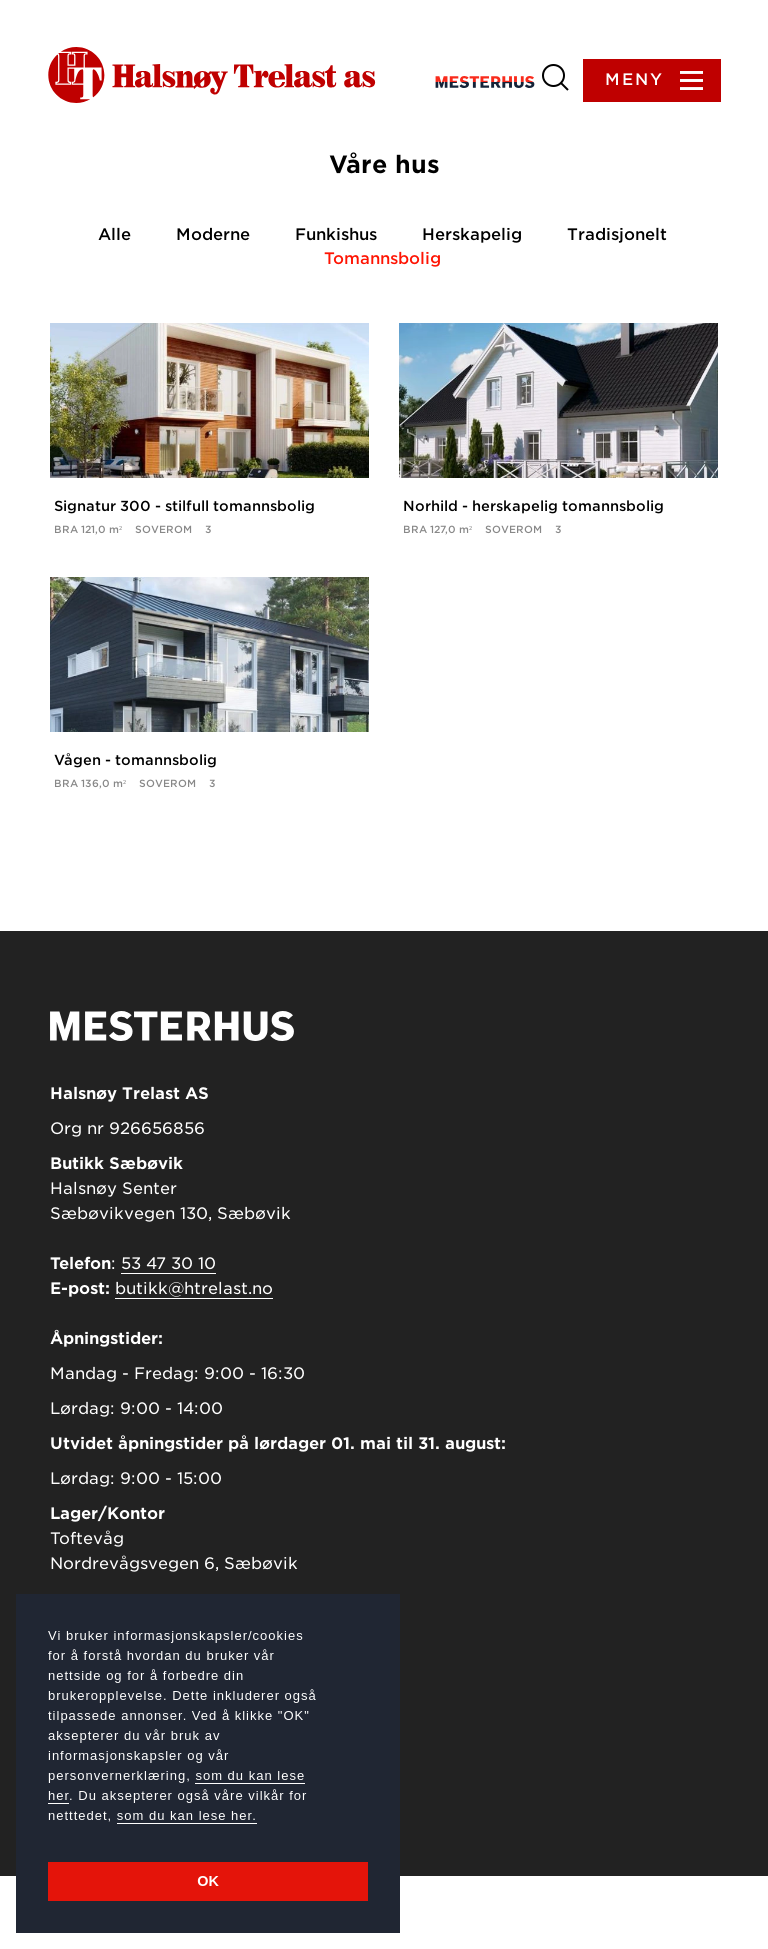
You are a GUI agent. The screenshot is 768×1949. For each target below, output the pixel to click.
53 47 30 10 (168, 1336)
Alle (118, 236)
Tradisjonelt (617, 236)
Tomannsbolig (384, 260)
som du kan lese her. (187, 1815)
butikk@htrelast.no (194, 1361)
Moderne (216, 236)
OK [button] (208, 1881)
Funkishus (338, 236)
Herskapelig (473, 236)
